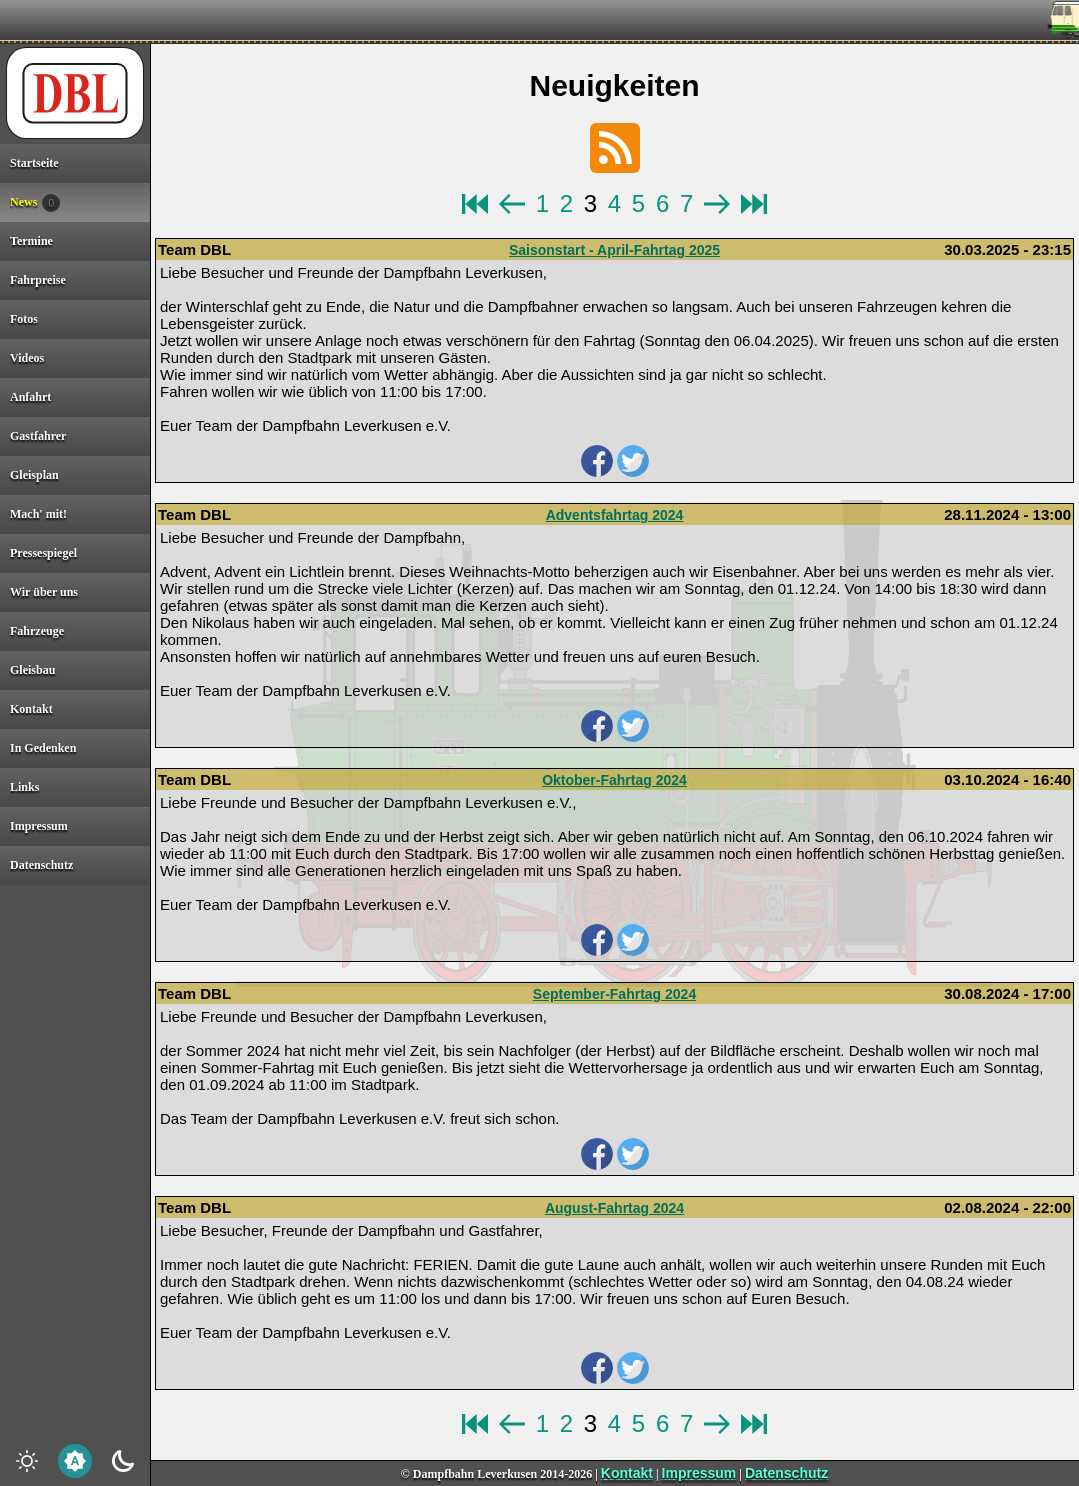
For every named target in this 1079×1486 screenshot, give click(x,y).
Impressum (699, 1473)
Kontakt (627, 1473)
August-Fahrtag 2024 (614, 1208)
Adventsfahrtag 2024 (615, 515)
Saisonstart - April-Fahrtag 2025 (614, 250)
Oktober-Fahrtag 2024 (614, 780)
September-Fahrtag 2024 (614, 994)
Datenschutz (786, 1473)
